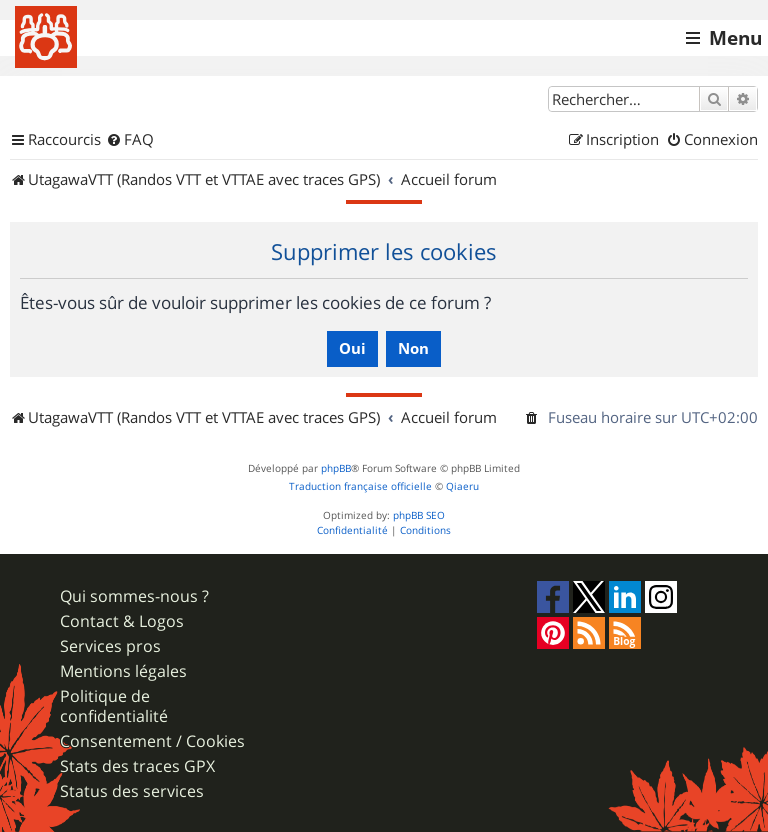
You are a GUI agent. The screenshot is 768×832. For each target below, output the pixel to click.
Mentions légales (123, 671)
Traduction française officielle (360, 486)
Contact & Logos (122, 621)
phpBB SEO (419, 515)
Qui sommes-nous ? (134, 596)
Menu (735, 38)
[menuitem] (130, 140)
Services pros (110, 646)
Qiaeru (462, 486)
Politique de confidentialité (114, 706)
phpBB (336, 468)
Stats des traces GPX (137, 766)
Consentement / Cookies (152, 741)
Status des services (132, 791)
